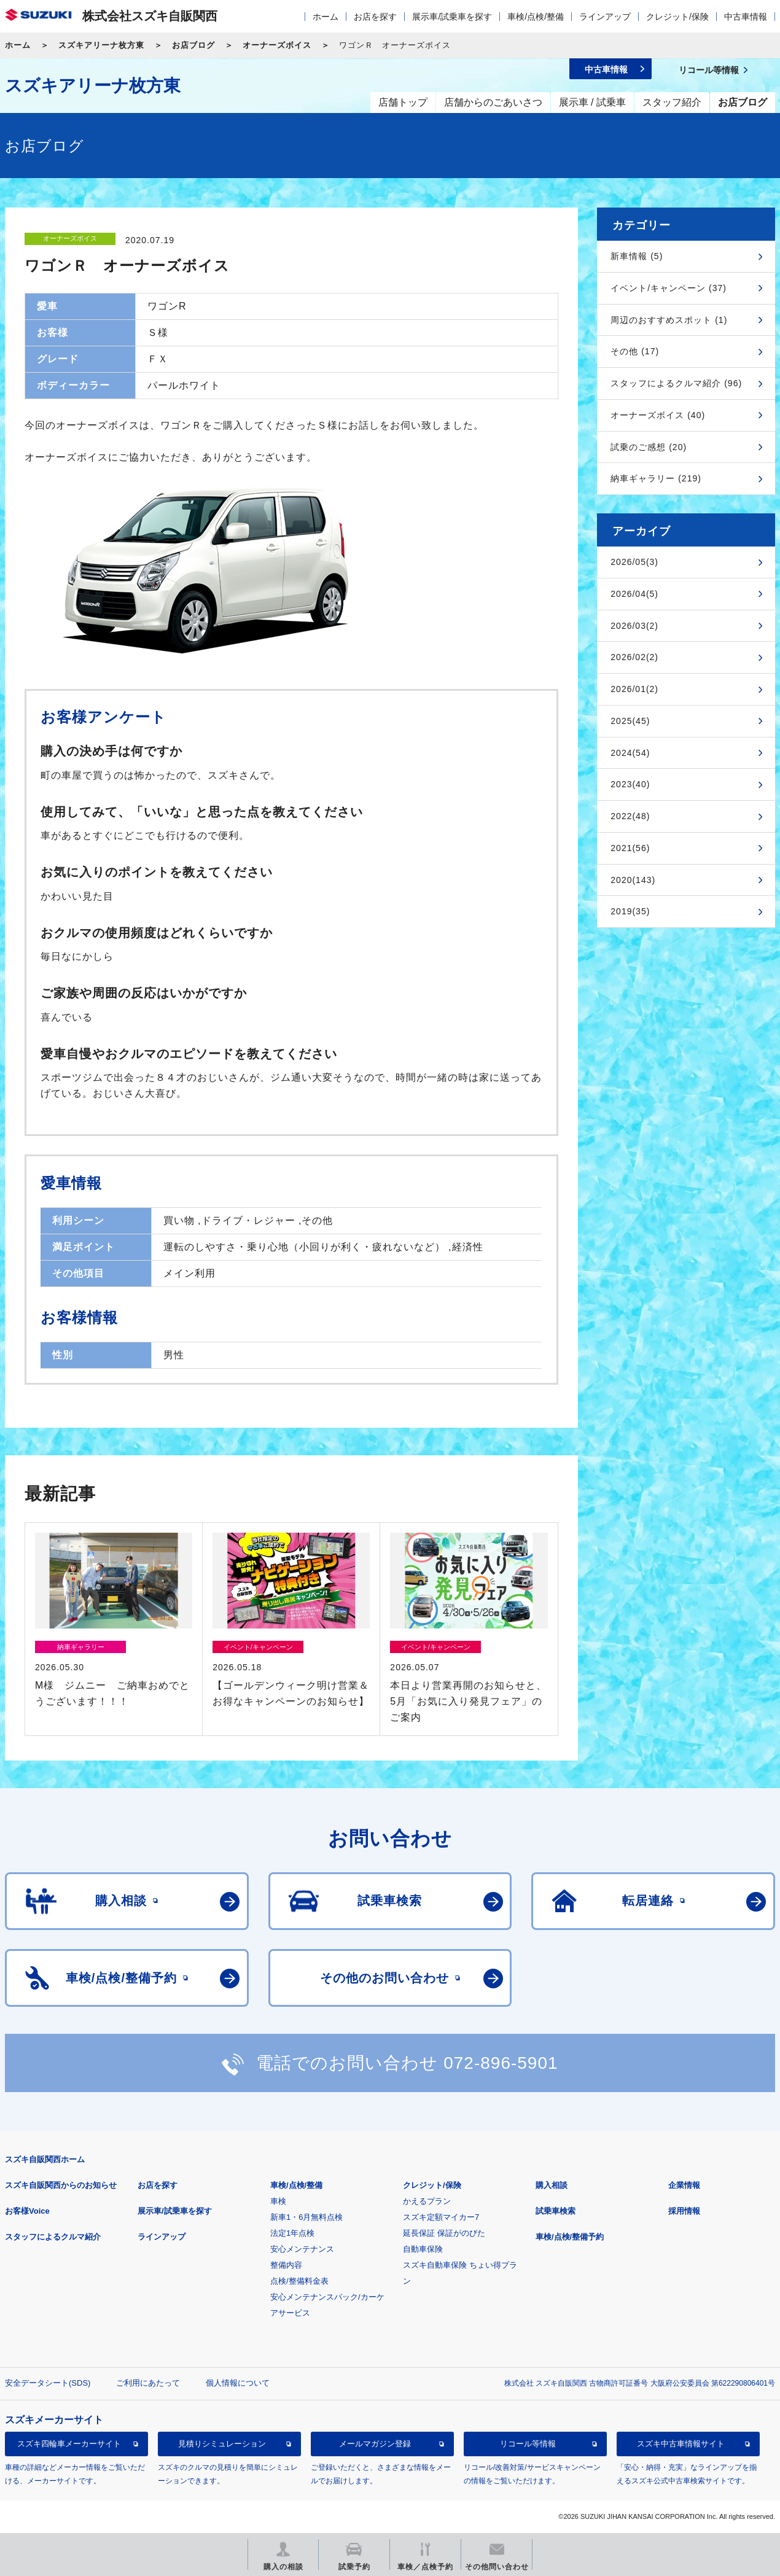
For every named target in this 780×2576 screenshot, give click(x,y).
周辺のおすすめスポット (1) (668, 320)
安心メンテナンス (302, 2249)
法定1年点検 (292, 2233)
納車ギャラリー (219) (655, 478)
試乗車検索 (555, 2211)
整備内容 (286, 2265)
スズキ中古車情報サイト (681, 2443)
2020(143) (632, 880)
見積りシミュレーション (222, 2443)
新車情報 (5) (636, 256)
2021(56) (630, 848)
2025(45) (630, 721)
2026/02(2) (634, 657)
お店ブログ (193, 45)
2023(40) (630, 784)
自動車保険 (423, 2249)
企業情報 (684, 2185)
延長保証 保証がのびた (444, 2233)
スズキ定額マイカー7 (441, 2217)
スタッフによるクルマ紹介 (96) (676, 383)
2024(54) (630, 753)
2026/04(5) (634, 594)
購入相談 (551, 2185)
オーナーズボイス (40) (657, 415)
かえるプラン (427, 2201)
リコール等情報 (528, 2443)
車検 (278, 2201)
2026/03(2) (634, 626)
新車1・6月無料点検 (306, 2217)
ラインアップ (605, 16)
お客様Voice (27, 2211)
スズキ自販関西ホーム (45, 2159)
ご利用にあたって (148, 2382)
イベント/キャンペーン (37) (668, 288)
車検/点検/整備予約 (570, 2236)
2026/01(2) (634, 689)
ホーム (325, 16)
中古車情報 (745, 16)
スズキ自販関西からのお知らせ (61, 2185)
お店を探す (375, 16)
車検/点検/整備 (535, 16)
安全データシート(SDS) (47, 2382)
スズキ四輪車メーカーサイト (69, 2443)
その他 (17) (634, 351)
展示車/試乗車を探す (452, 16)
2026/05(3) (634, 562)
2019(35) (630, 911)
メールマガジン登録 (375, 2443)
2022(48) (630, 816)
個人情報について (238, 2382)
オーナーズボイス (277, 45)
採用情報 (684, 2211)
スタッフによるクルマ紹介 (53, 2236)
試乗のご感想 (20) (648, 447)
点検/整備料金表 (299, 2281)
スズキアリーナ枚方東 (101, 45)
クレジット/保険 (677, 16)
